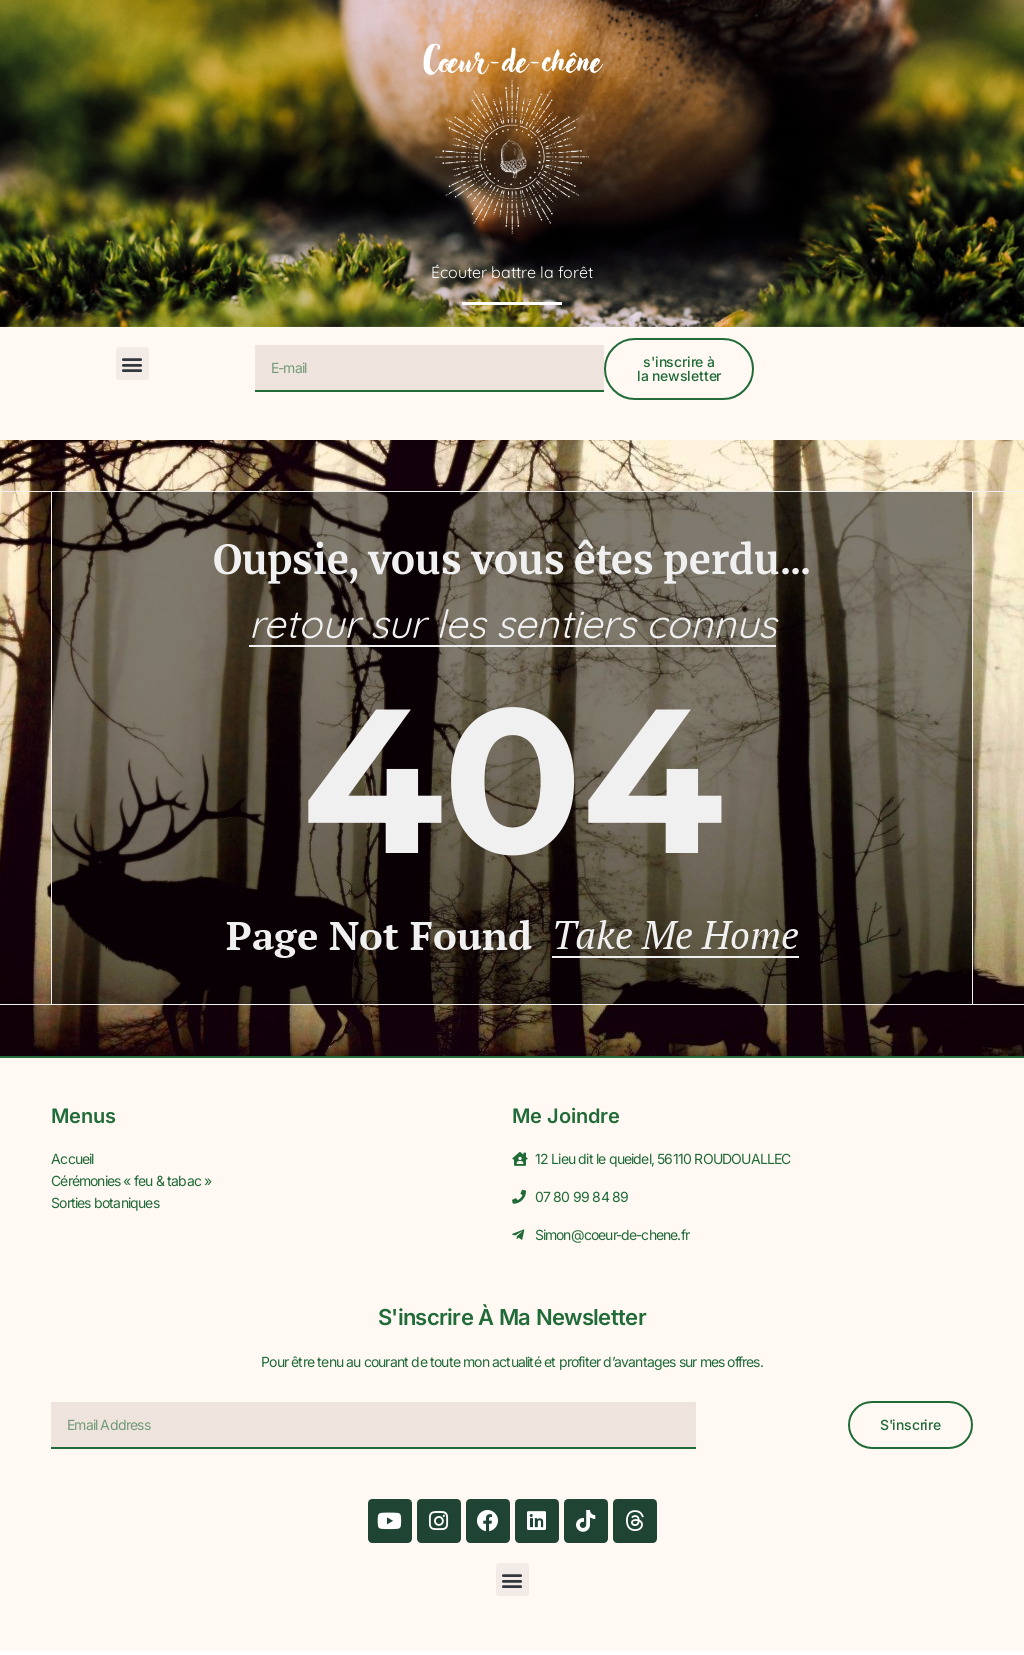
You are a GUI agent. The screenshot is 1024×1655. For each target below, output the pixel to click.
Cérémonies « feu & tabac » (131, 1183)
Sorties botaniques (105, 1204)
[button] (132, 363)
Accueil (72, 1162)
